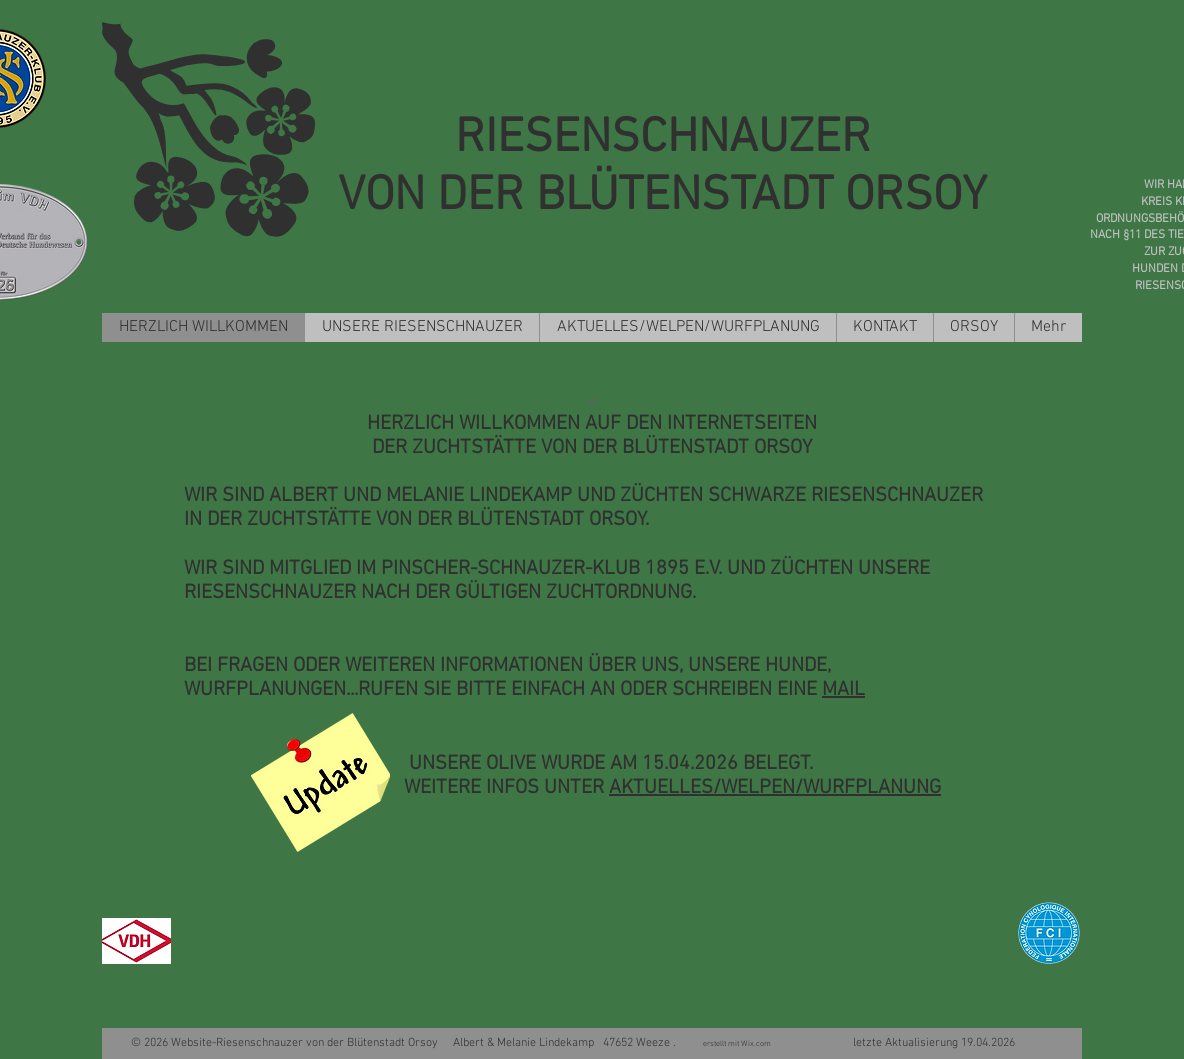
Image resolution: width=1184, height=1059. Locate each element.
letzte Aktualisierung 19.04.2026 (895, 1043)
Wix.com (758, 1044)
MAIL (843, 690)
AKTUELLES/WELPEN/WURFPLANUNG (775, 788)
